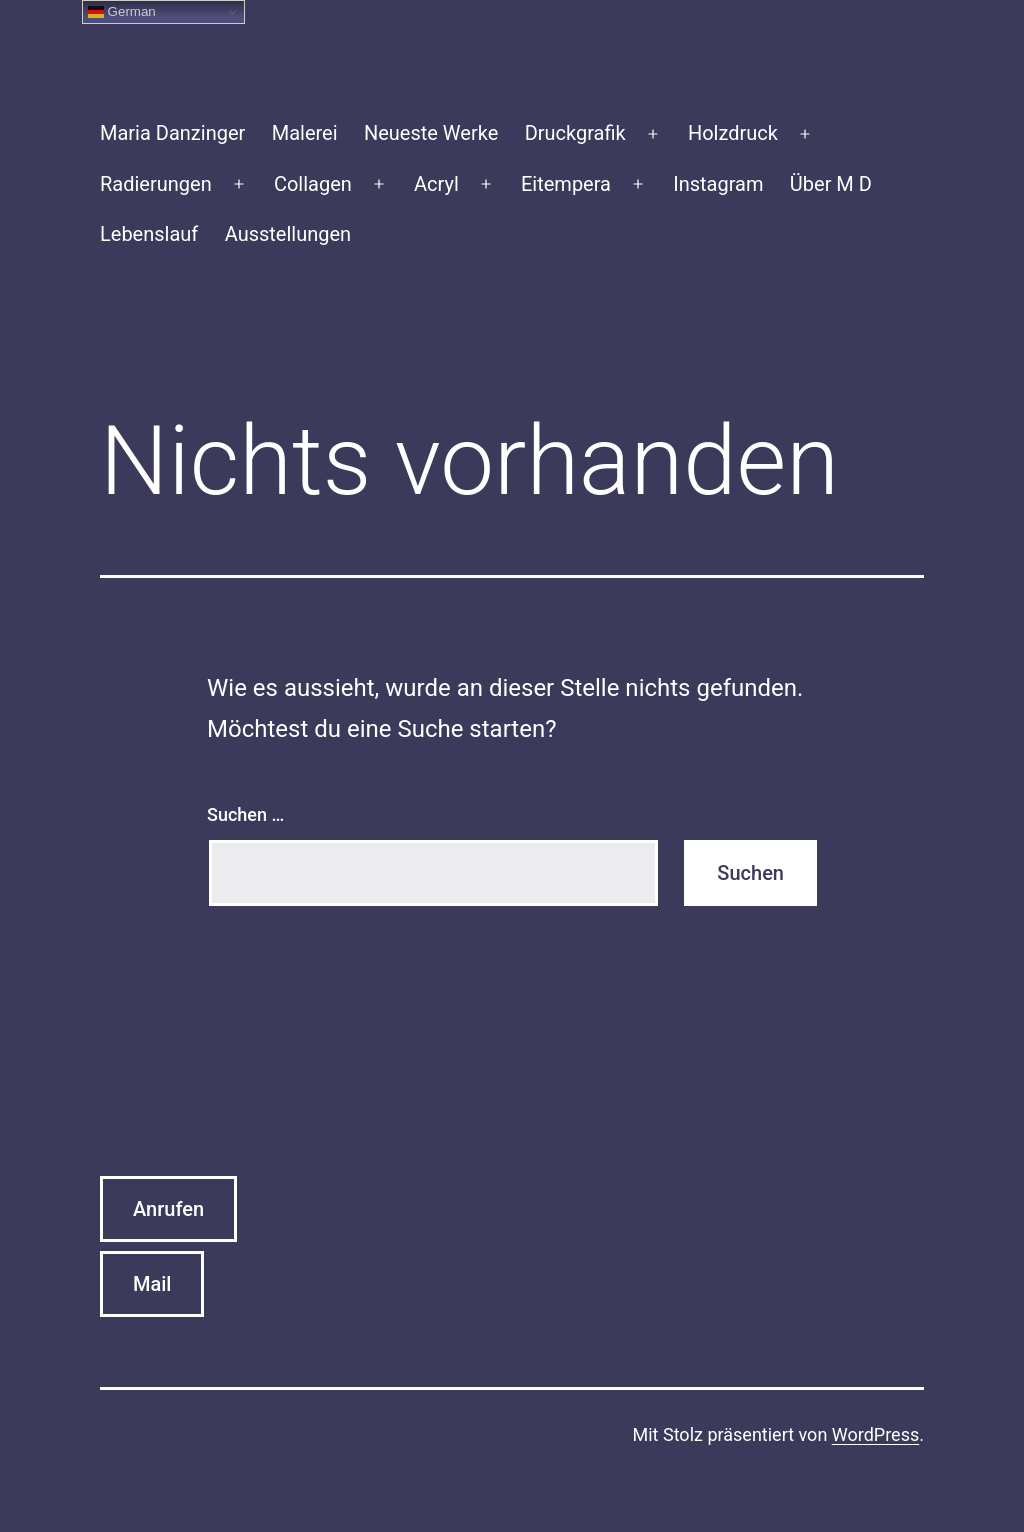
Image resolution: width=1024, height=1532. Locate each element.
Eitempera (566, 184)
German (122, 12)
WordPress (875, 1434)
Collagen (313, 184)
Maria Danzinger (172, 133)
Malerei (305, 133)
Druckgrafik (575, 133)
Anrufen (168, 1209)
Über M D (831, 184)
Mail (152, 1284)
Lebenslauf (149, 234)
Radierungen (156, 184)
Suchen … (245, 814)
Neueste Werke (431, 133)
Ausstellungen (288, 234)
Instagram (718, 184)
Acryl (436, 184)
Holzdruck (733, 133)
